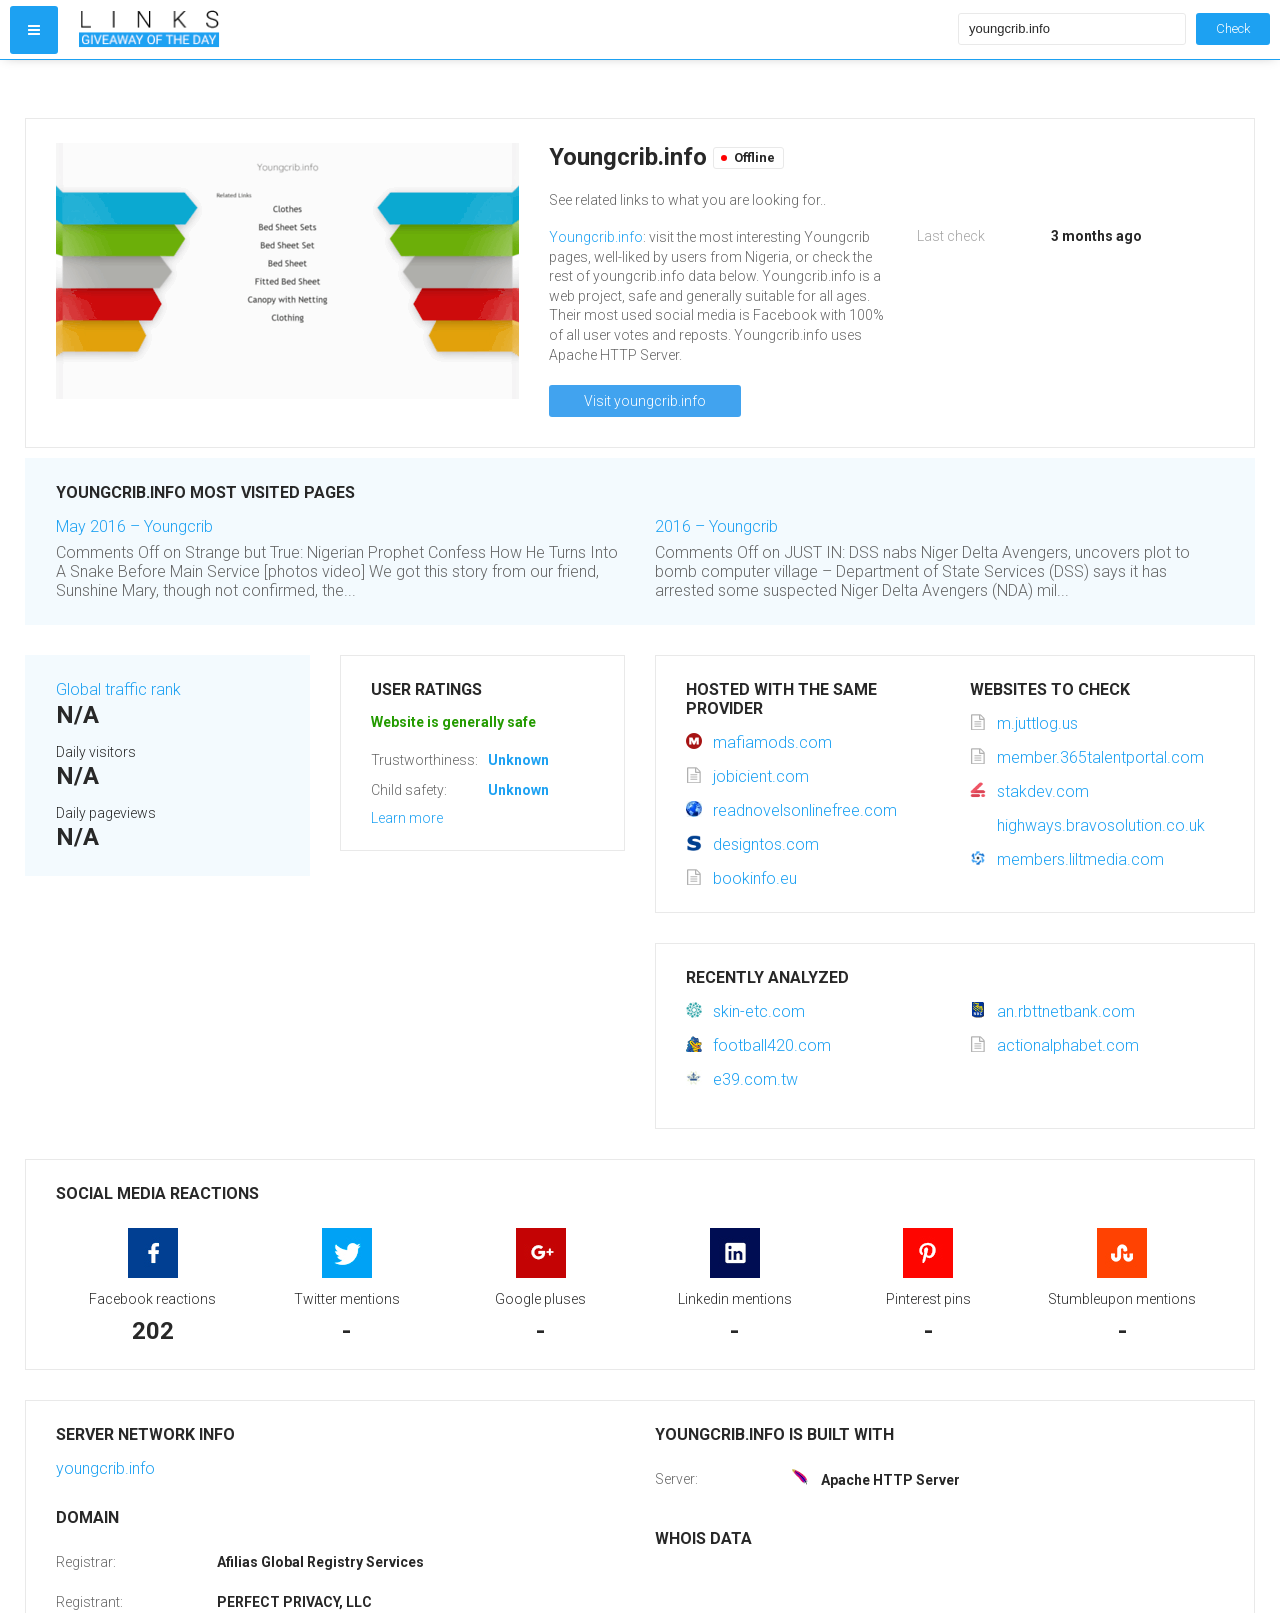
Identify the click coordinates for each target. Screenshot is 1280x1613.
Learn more (407, 818)
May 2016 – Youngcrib (134, 526)
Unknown (518, 760)
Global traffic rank (118, 689)
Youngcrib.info (596, 237)
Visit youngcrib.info (645, 401)
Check (1233, 28)
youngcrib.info (105, 1468)
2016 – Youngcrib (716, 526)
